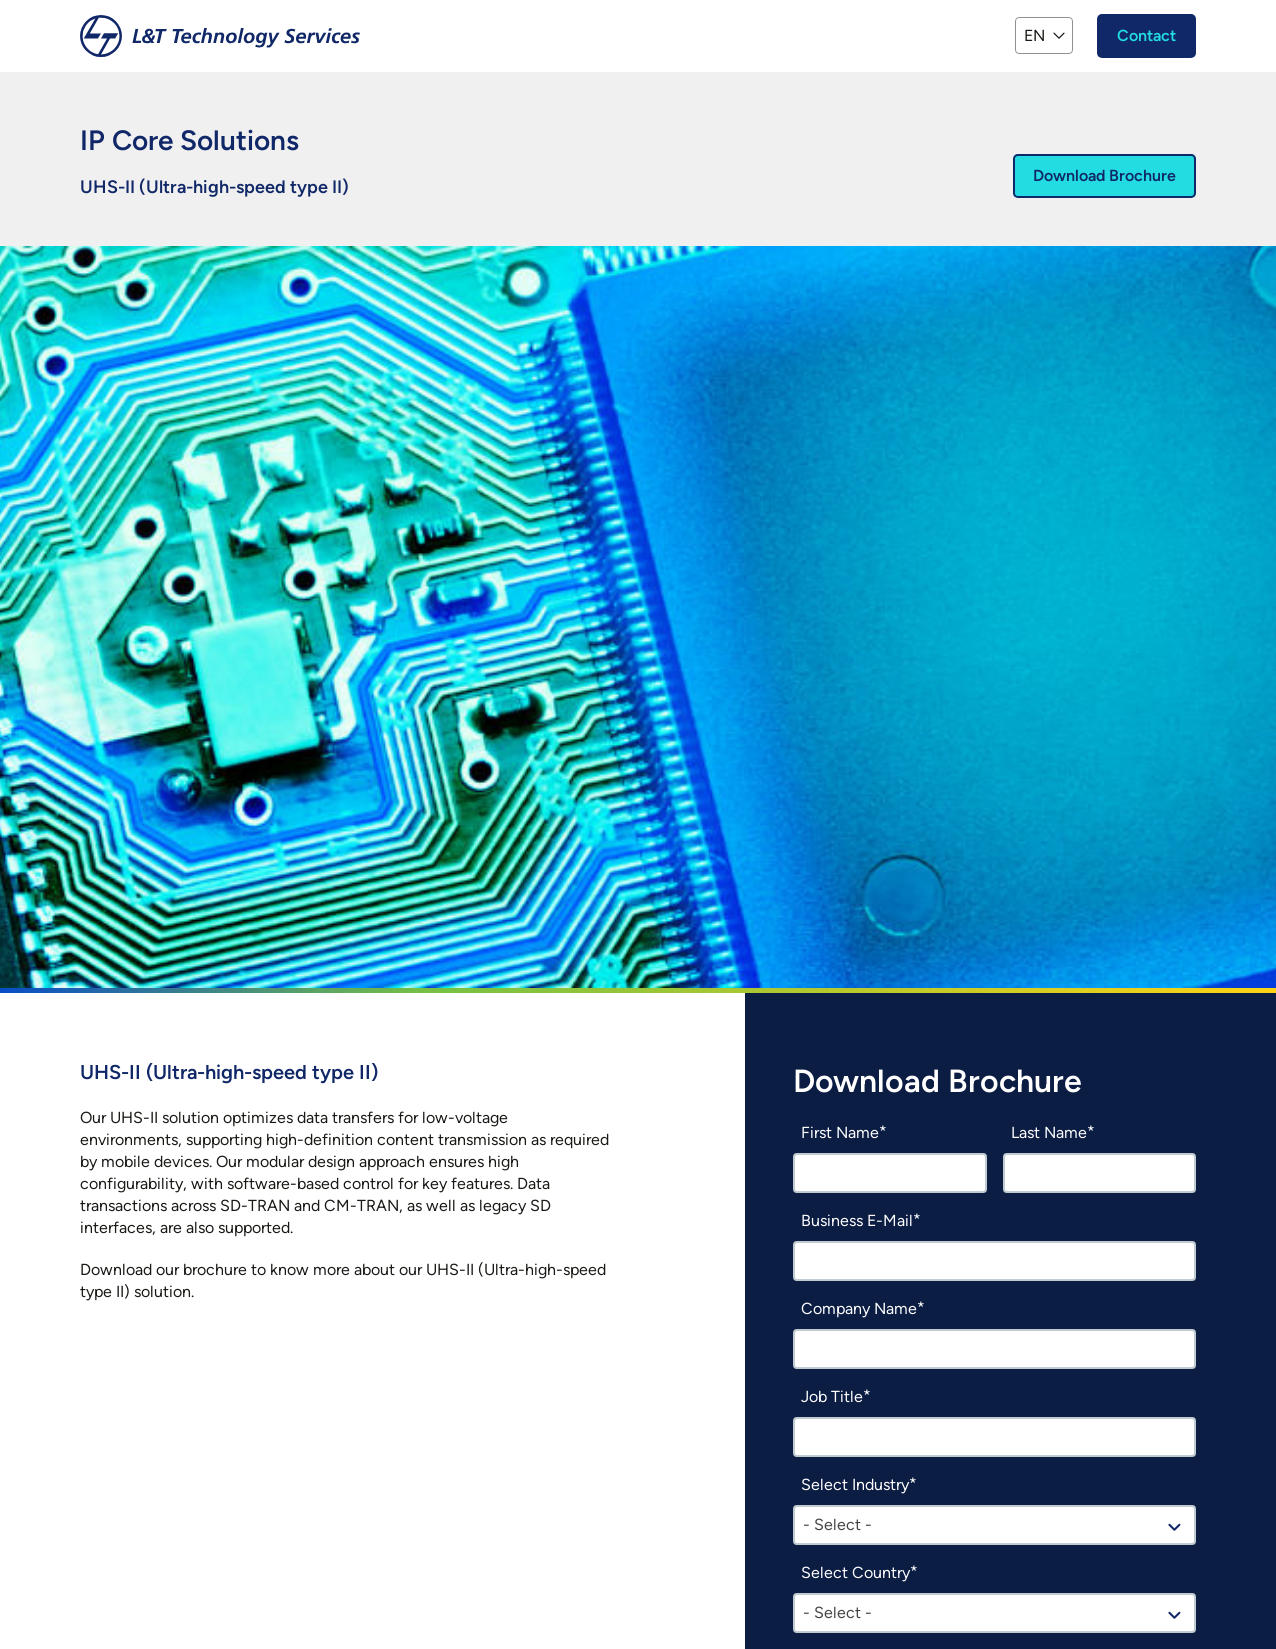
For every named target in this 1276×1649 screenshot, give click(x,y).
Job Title (832, 1396)
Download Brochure (1104, 175)
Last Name (1049, 1132)
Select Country (855, 1572)
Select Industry (855, 1484)
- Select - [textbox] (837, 1524)
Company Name (859, 1308)
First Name (840, 1132)
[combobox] (994, 1525)
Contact (1146, 35)
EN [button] (1034, 35)
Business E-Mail (857, 1220)
